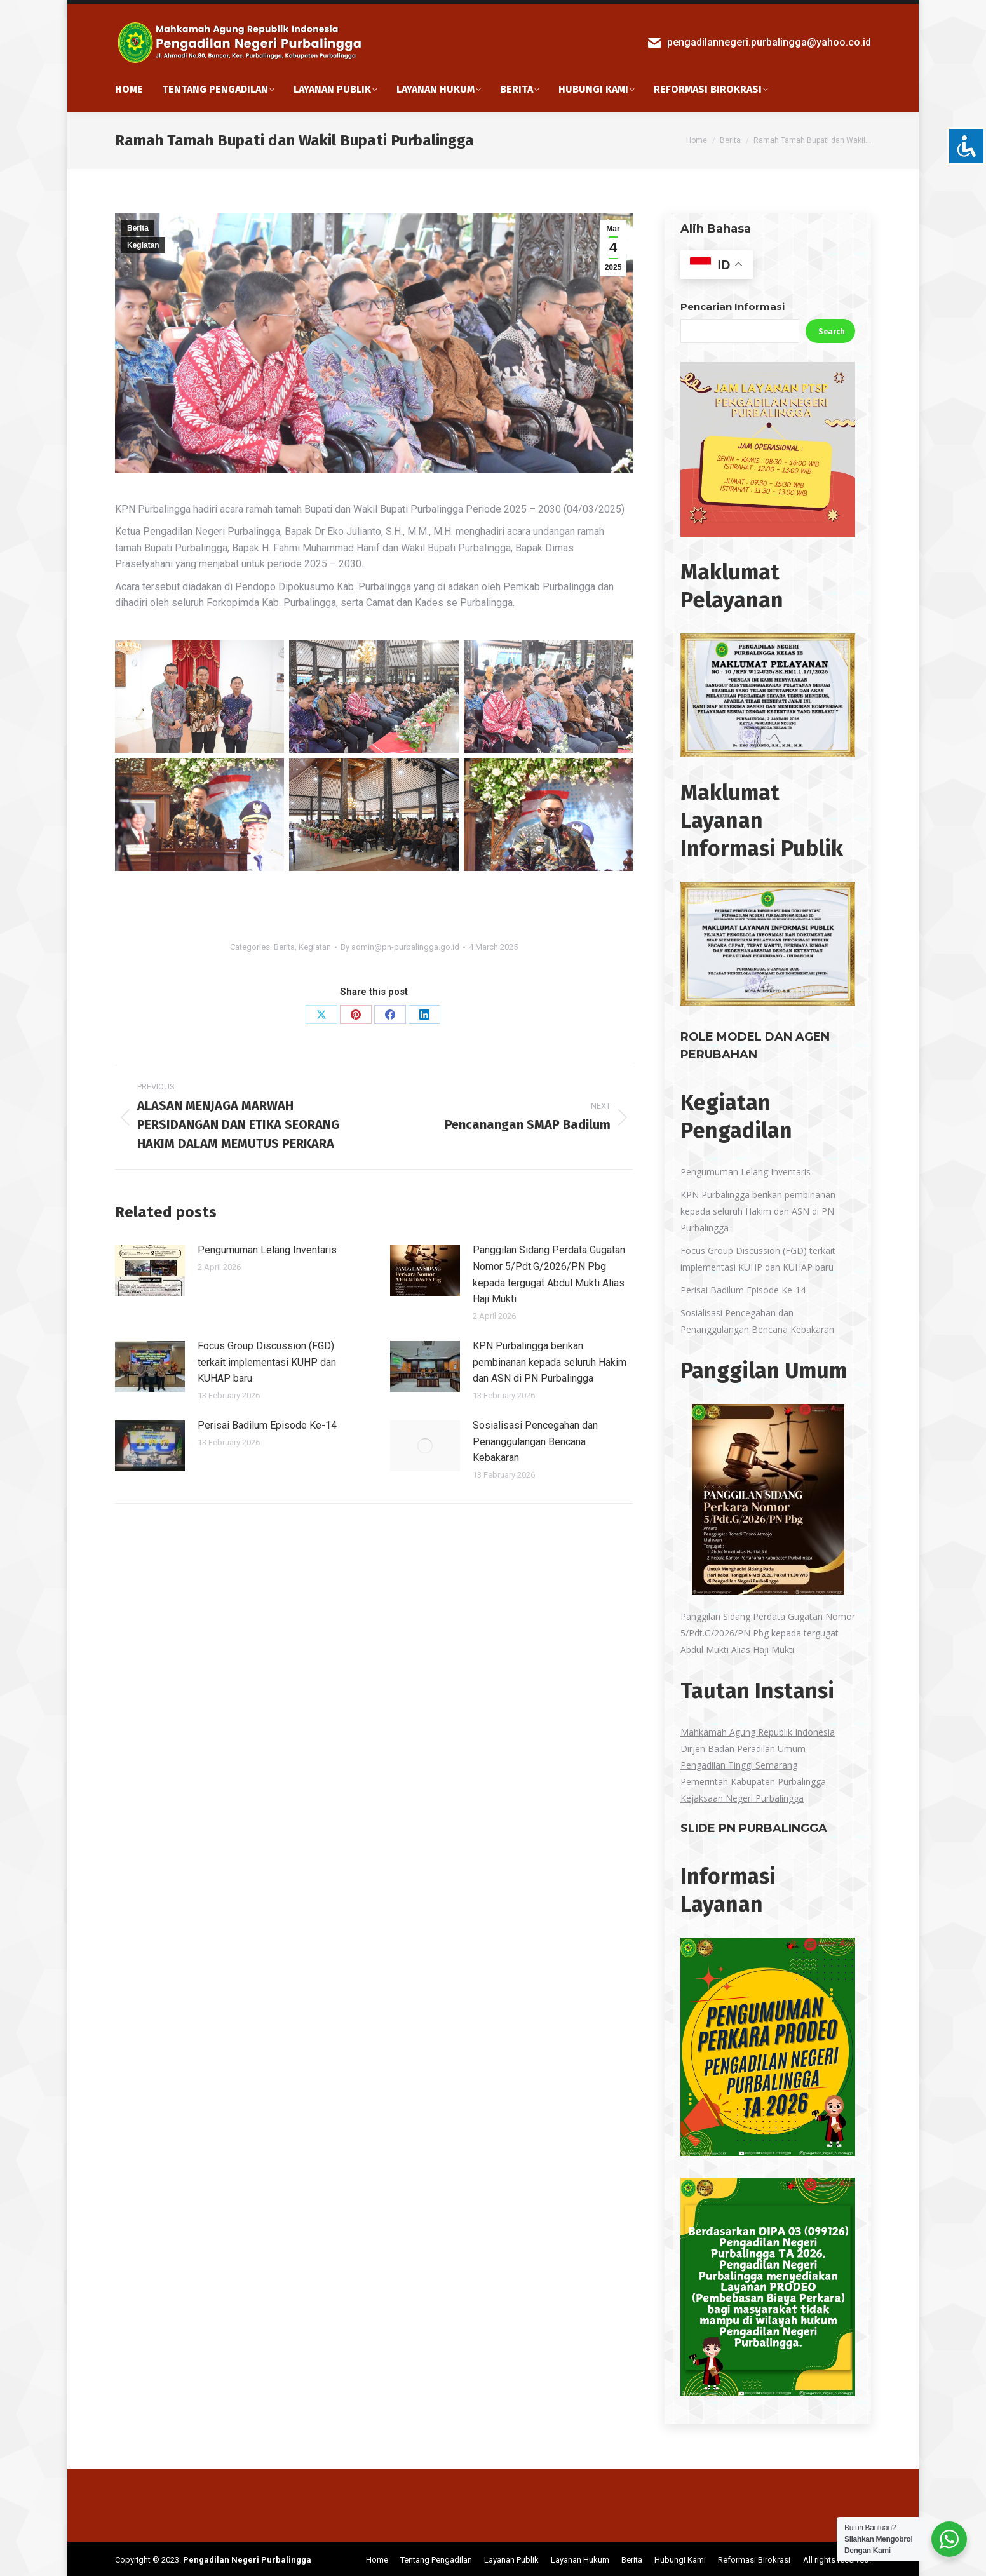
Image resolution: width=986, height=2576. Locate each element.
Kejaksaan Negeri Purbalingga (742, 1794)
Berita (138, 224)
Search (831, 327)
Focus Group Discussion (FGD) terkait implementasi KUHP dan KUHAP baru (267, 1358)
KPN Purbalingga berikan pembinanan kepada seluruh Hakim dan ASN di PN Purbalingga (549, 1358)
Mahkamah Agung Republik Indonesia (757, 1728)
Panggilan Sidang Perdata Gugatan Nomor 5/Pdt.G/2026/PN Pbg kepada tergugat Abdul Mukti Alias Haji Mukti (549, 1270)
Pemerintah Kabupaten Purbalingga (753, 1778)
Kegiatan (143, 241)
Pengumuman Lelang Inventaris (267, 1246)
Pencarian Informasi (732, 303)
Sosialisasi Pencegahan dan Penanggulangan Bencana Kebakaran (535, 1437)
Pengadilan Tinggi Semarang (738, 1761)
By (400, 943)
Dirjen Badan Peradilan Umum (743, 1745)
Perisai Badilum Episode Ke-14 (267, 1421)
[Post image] (150, 1266)
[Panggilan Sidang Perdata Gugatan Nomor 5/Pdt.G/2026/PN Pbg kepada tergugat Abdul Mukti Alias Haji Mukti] (768, 1498)
